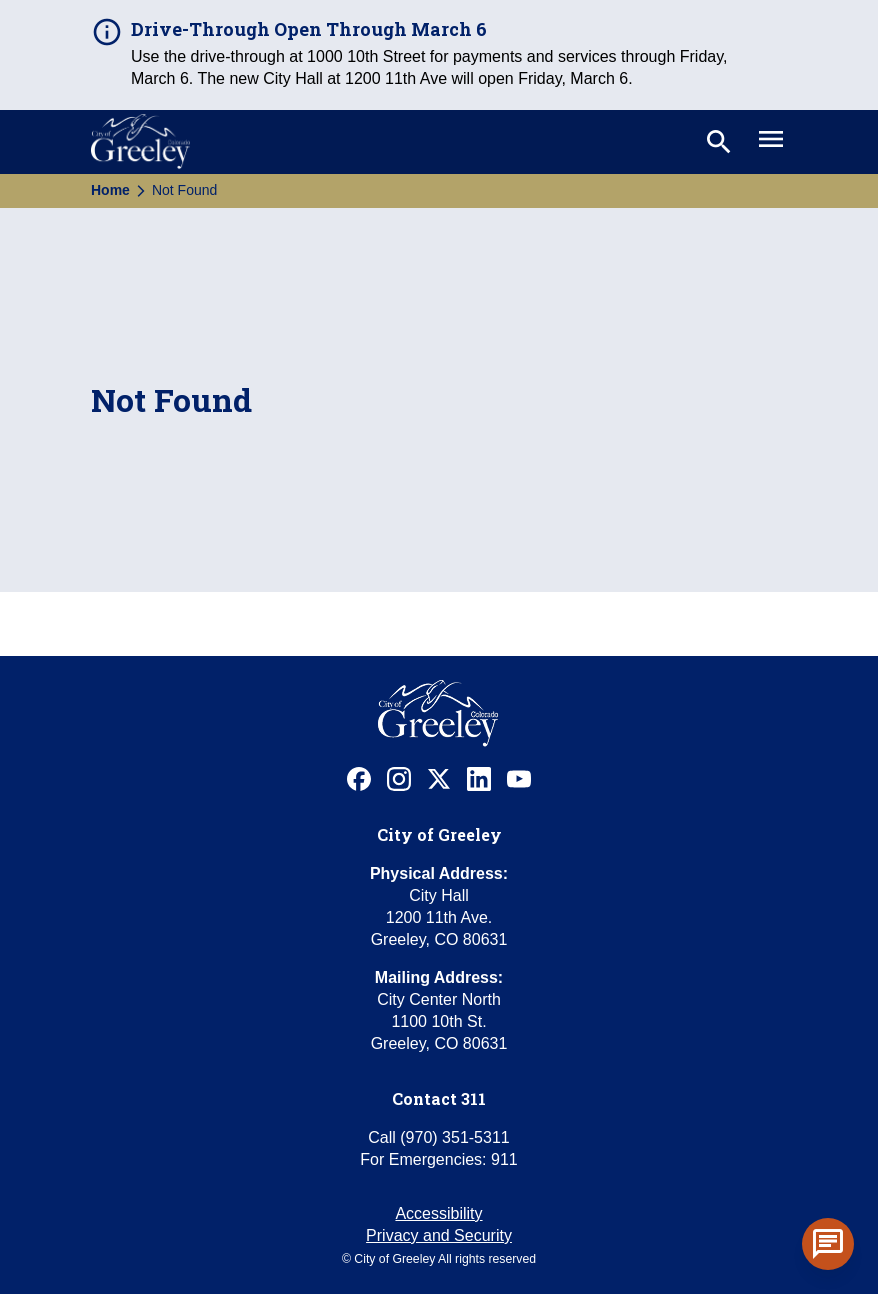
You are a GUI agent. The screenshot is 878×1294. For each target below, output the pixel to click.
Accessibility (438, 1213)
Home (110, 190)
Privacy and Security (439, 1235)
